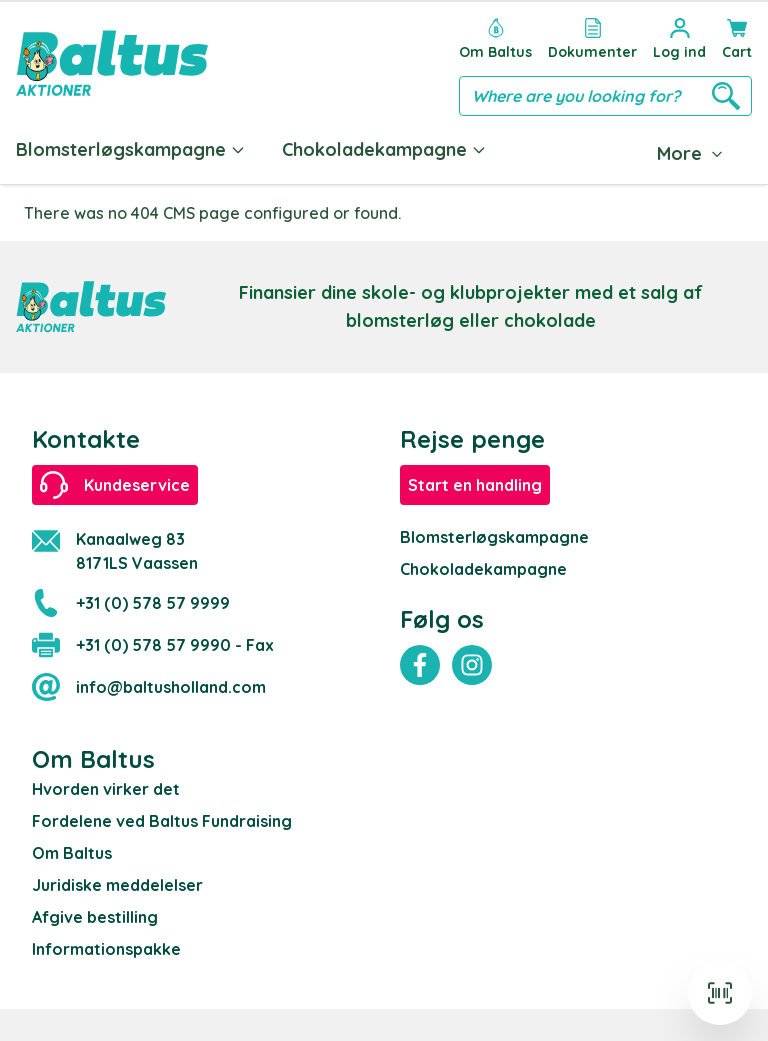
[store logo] (112, 63)
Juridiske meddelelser (117, 885)
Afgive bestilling (95, 917)
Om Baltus (72, 853)
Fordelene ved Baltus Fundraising (162, 821)
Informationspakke (106, 949)
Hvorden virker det (106, 789)
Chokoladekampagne (384, 149)
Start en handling (475, 485)
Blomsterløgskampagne (131, 149)
